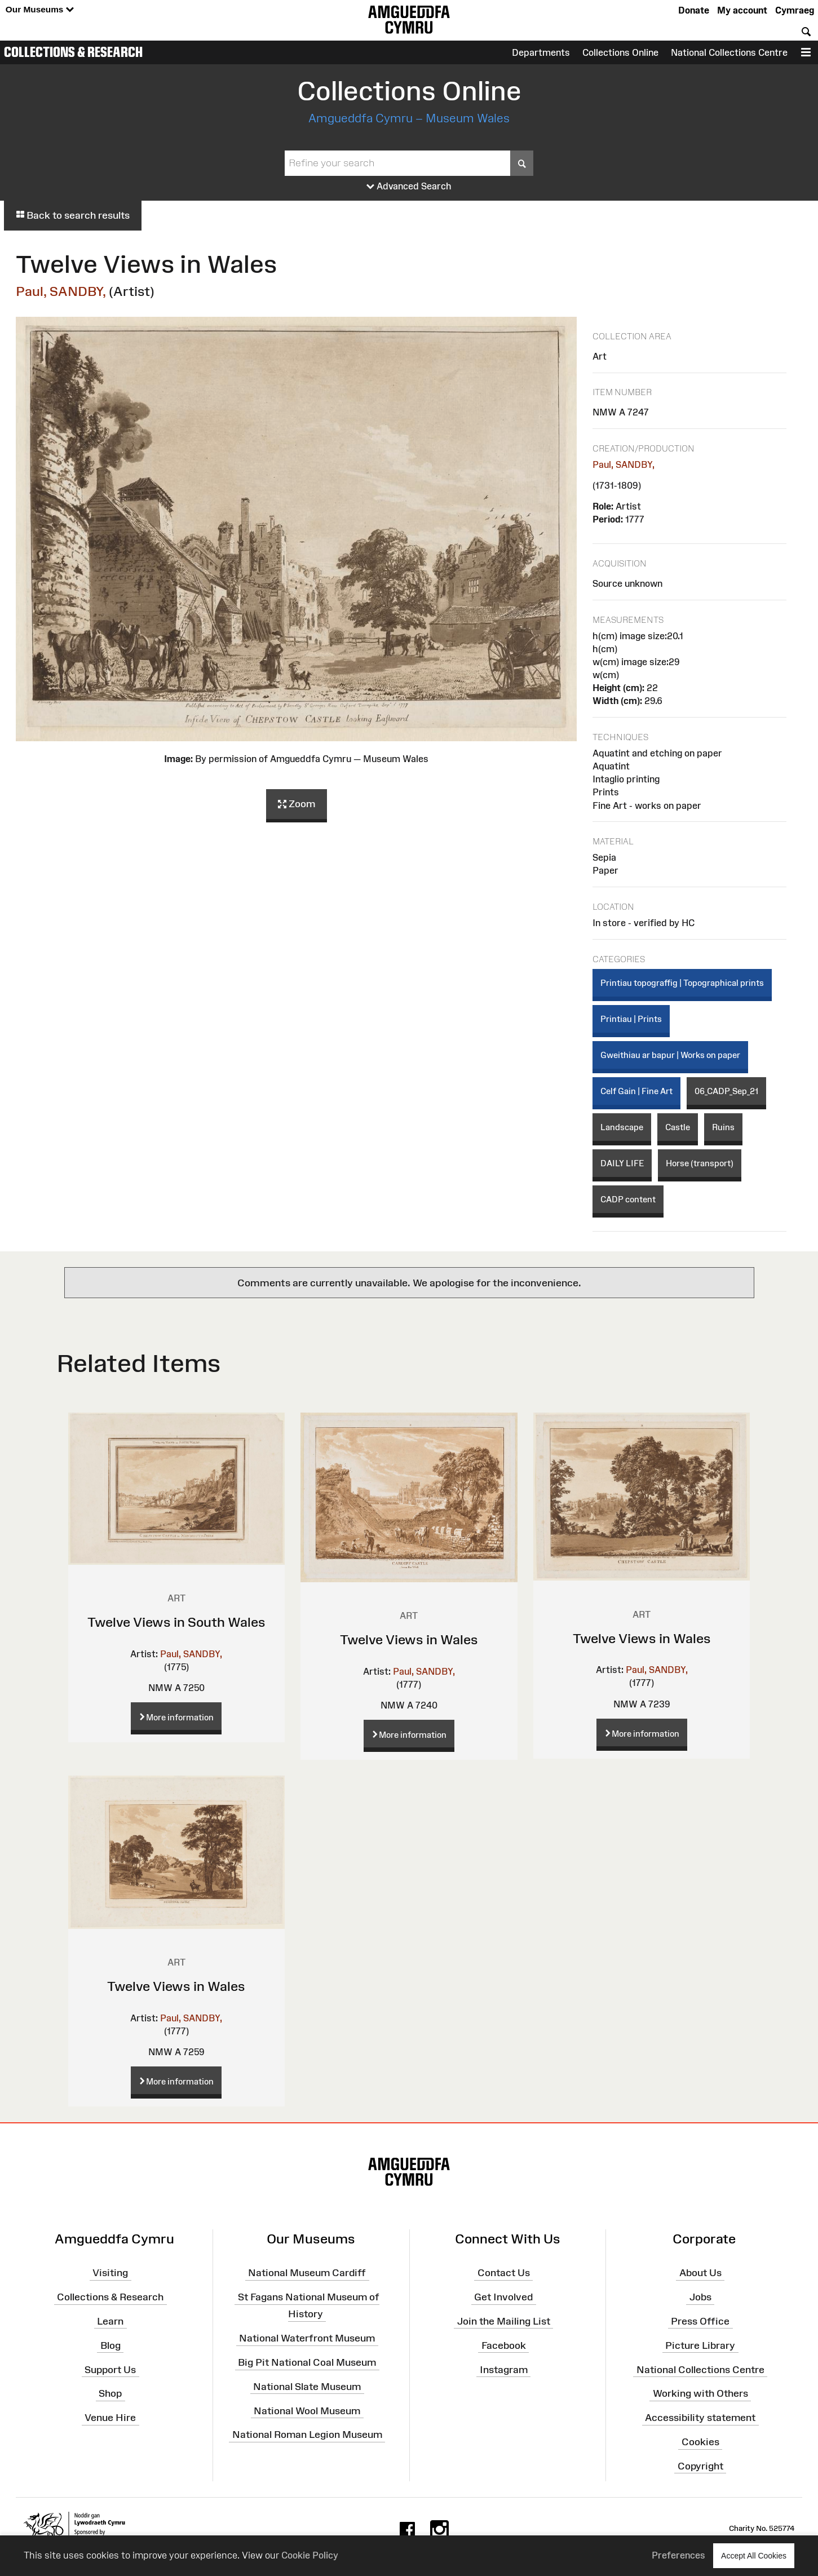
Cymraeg (794, 10)
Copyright (700, 2466)
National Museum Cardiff (307, 2272)
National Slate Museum (307, 2386)
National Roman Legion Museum (307, 2434)
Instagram (504, 2369)
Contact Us (503, 2272)
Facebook (503, 2345)
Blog (110, 2345)
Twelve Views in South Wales (176, 1622)
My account (742, 10)
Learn (110, 2321)
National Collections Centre (729, 52)
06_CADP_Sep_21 (726, 1091)
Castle (677, 1127)
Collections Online (620, 52)
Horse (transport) (699, 1163)
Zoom (296, 804)
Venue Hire (110, 2417)
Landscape (621, 1127)
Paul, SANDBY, (61, 291)
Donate (693, 10)
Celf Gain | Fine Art (636, 1091)
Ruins (723, 1127)
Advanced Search (409, 186)
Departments (541, 52)
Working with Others (700, 2393)
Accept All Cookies (753, 2555)
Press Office (700, 2321)
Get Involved (503, 2297)
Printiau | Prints (631, 1019)
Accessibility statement (700, 2417)
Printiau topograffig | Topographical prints (682, 983)
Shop (110, 2393)
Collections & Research (73, 51)
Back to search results (73, 215)
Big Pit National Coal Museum (307, 2362)
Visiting (110, 2272)
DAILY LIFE (622, 1163)
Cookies (700, 2441)
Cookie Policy (309, 2555)
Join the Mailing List (503, 2321)
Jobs (700, 2297)
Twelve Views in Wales (409, 1639)
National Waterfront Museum (307, 2338)
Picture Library (700, 2345)
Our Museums (40, 10)
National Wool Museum (307, 2410)
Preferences (678, 2555)
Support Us (110, 2369)
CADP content (628, 1199)
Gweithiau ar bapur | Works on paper (670, 1055)
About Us (700, 2272)
